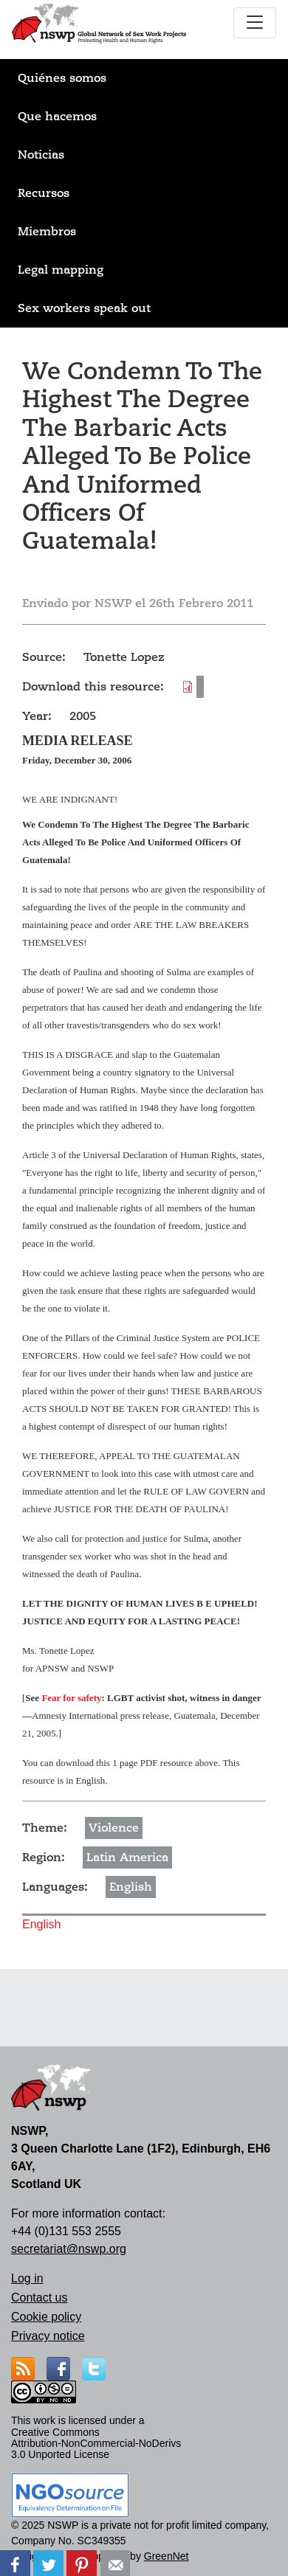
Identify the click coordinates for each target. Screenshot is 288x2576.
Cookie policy (46, 2316)
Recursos (43, 193)
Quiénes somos (62, 78)
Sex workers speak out (84, 308)
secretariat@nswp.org (68, 2249)
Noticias (41, 155)
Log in (27, 2278)
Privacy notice (48, 2336)
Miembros (47, 231)
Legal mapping (60, 270)
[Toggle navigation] (254, 22)
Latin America (127, 1857)
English (130, 1887)
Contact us (39, 2297)
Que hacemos (57, 116)
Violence (114, 1828)
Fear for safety (71, 1697)
